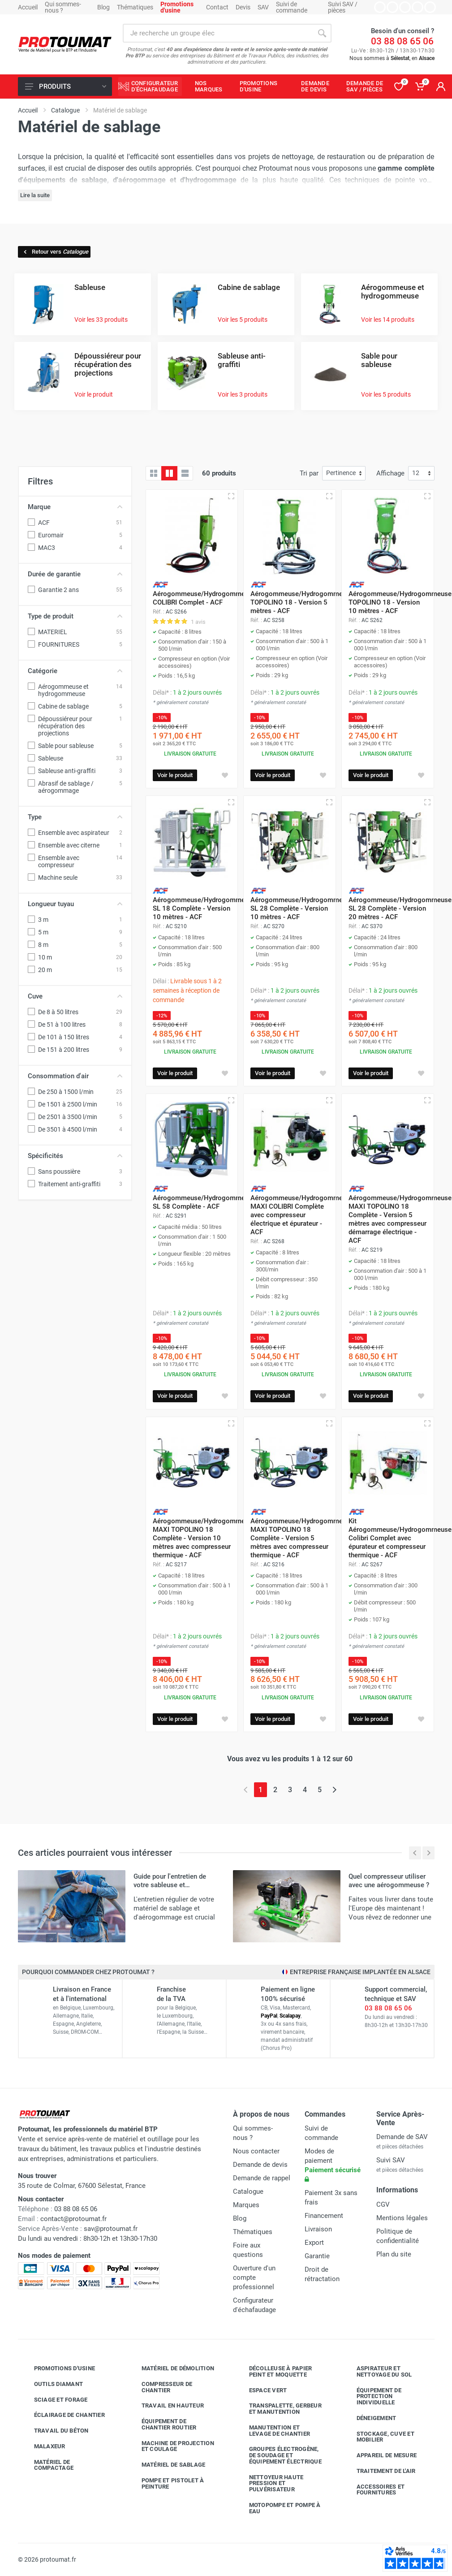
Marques (246, 2205)
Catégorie (75, 671)
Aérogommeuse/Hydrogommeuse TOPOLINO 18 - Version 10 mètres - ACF (400, 602)
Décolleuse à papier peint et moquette (274, 2371)
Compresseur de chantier (160, 2387)
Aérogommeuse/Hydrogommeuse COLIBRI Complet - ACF (204, 598)
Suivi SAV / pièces (342, 7)
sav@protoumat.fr (111, 2229)
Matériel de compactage (47, 2465)
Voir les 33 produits (101, 319)
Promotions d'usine (58, 2368)
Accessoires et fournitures (374, 2489)
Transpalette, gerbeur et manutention (279, 2408)
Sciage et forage (54, 2399)
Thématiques (135, 7)
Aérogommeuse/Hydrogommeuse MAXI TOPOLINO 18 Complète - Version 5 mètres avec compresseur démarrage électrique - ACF (400, 1219)
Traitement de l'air (379, 2471)
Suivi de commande (291, 7)
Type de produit (75, 616)
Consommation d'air (75, 1076)
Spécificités (75, 1156)
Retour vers (55, 251)
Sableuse (89, 287)
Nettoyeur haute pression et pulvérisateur (270, 2483)
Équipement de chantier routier (162, 2424)
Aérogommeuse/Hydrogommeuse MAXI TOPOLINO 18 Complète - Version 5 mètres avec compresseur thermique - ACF (301, 1538)
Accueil (28, 7)
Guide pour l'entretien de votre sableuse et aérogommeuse (169, 1884)
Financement (324, 2216)
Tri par (309, 473)
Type (75, 817)
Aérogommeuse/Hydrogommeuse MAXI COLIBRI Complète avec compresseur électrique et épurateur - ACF (301, 1215)
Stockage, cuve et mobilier (378, 2436)
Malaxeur (43, 2446)
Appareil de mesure (380, 2455)
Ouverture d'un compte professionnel (254, 2277)
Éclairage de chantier (63, 2415)
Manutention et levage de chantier (273, 2430)
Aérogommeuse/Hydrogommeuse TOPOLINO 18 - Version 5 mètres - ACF (301, 602)
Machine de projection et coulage (171, 2446)
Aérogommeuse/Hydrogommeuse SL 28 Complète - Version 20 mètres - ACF (400, 908)
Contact (217, 7)
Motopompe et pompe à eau (278, 2508)
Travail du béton (55, 2430)
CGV (383, 2204)
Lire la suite (35, 195)
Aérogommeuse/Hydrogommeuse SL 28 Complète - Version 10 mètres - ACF (301, 908)
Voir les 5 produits (242, 319)
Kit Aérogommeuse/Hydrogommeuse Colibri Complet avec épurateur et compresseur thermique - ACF (400, 1538)
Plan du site (393, 2254)
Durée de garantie (75, 574)
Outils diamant (52, 2384)
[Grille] (154, 473)
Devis (243, 7)
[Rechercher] (322, 33)
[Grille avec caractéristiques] (169, 473)
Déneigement (369, 2418)
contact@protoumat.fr (73, 2219)
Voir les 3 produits (242, 394)
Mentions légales (402, 2218)
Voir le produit (93, 394)
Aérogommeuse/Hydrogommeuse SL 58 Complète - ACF (204, 1202)
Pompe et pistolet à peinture (166, 2483)
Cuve (75, 996)
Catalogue (248, 2191)
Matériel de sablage (167, 2464)
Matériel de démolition (171, 2368)
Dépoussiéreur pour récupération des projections (107, 364)
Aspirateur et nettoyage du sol (377, 2371)
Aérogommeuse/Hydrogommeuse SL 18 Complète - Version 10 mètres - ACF (204, 908)
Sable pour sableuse (379, 360)
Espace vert (261, 2390)
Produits (65, 86)
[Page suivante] (334, 1789)
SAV (263, 7)
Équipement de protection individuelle (372, 2396)
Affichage (390, 473)
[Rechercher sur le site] (218, 33)
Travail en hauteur (166, 2405)
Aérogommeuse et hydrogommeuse (392, 291)
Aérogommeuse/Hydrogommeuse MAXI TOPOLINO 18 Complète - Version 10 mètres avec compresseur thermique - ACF (204, 1538)
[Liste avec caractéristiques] (185, 473)
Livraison (318, 2229)
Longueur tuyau (75, 904)
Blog (103, 7)
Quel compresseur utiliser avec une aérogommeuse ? (389, 1880)
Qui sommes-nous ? (63, 7)
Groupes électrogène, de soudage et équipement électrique (279, 2455)
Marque (75, 507)
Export (314, 2243)
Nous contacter (256, 2151)
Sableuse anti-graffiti (242, 360)
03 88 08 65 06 (402, 41)
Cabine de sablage (249, 287)
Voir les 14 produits (387, 319)
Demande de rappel (261, 2178)
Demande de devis (260, 2165)
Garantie (317, 2256)
